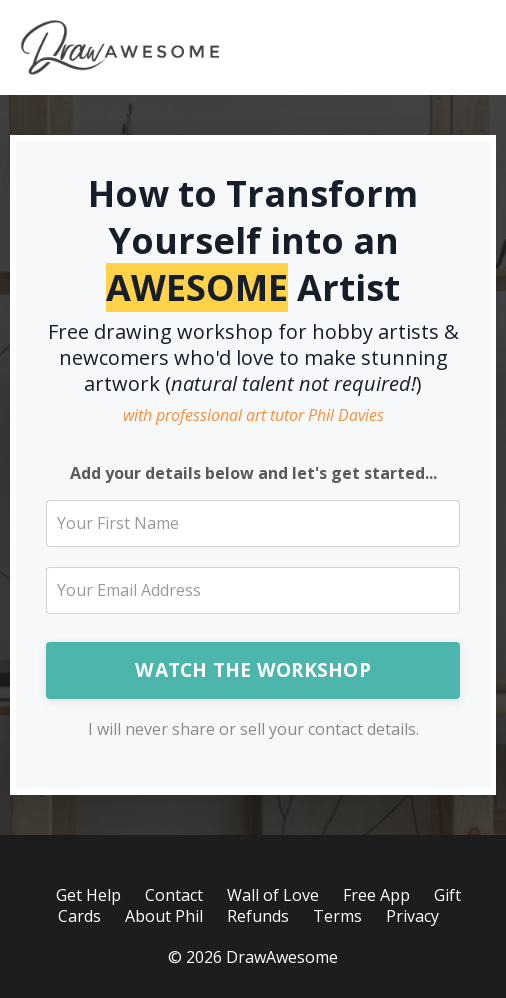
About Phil (164, 916)
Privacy (412, 916)
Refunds (258, 916)
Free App (376, 895)
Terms (337, 916)
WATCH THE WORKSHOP (253, 669)
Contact (174, 895)
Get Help (88, 895)
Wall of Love (273, 895)
